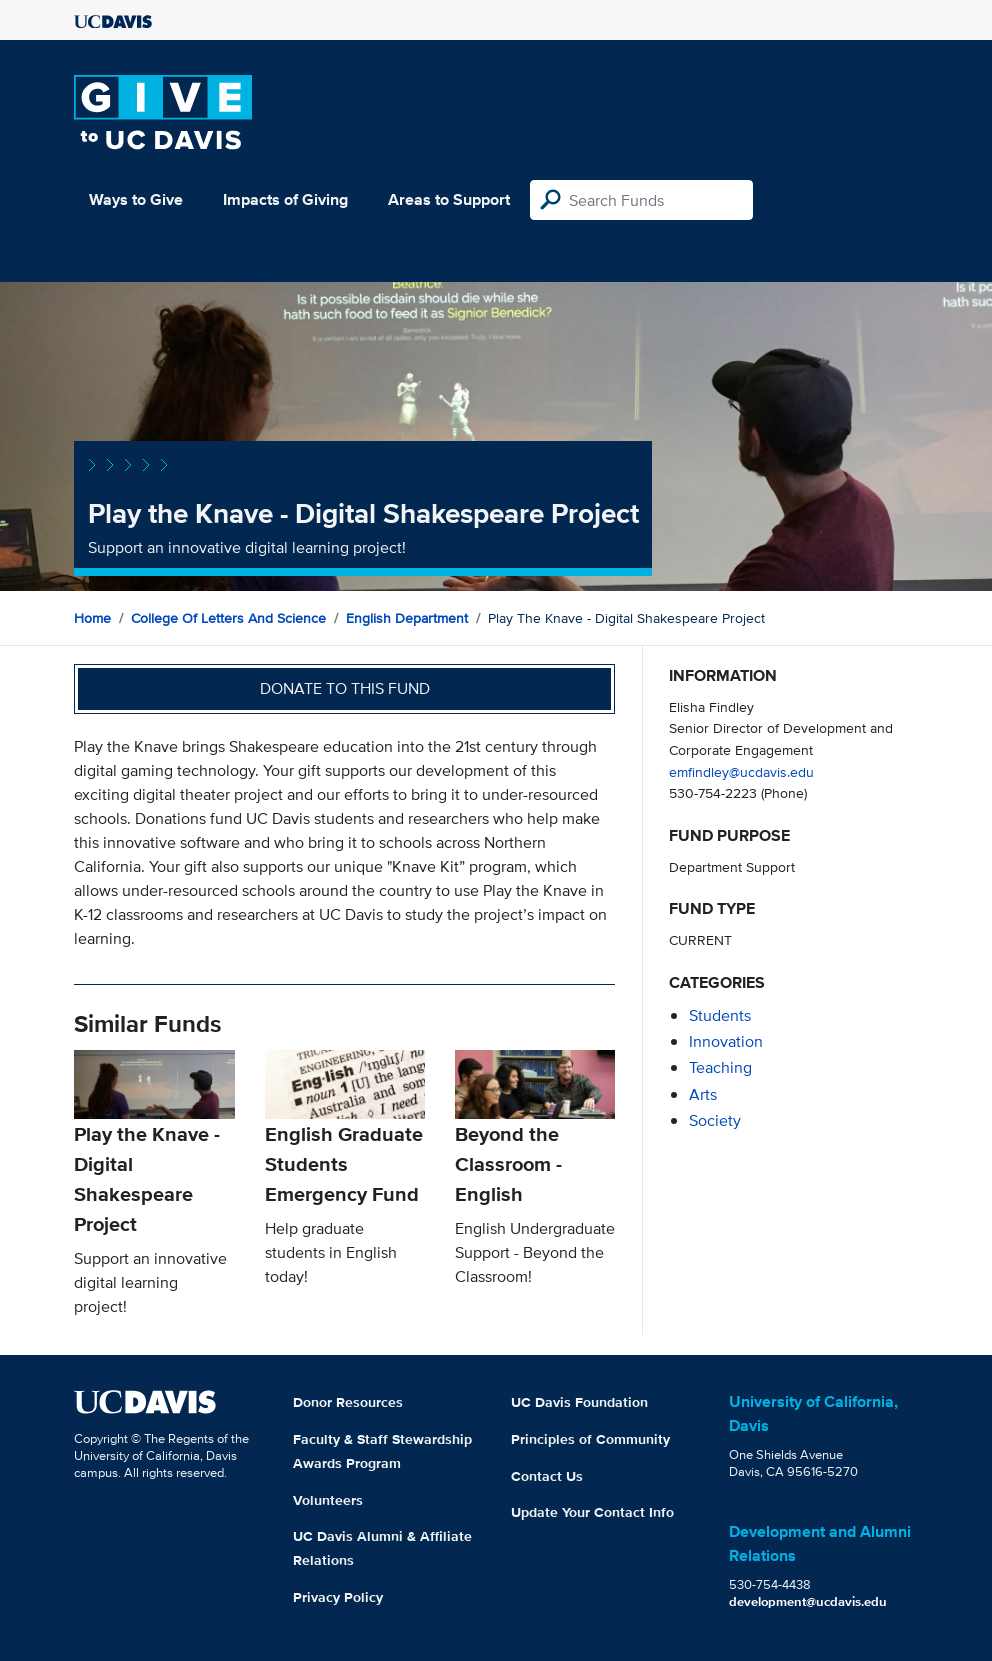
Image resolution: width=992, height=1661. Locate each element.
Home (92, 618)
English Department (407, 618)
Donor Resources (348, 1402)
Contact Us (547, 1476)
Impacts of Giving (285, 199)
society (715, 1120)
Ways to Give (136, 199)
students (720, 1015)
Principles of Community (590, 1439)
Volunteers (328, 1500)
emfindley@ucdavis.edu (741, 771)
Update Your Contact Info (592, 1512)
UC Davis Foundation (579, 1402)
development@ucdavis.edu (808, 1601)
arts (703, 1094)
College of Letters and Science (228, 618)
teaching (720, 1067)
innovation (726, 1041)
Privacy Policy (338, 1597)
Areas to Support (449, 199)
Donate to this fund (345, 688)
